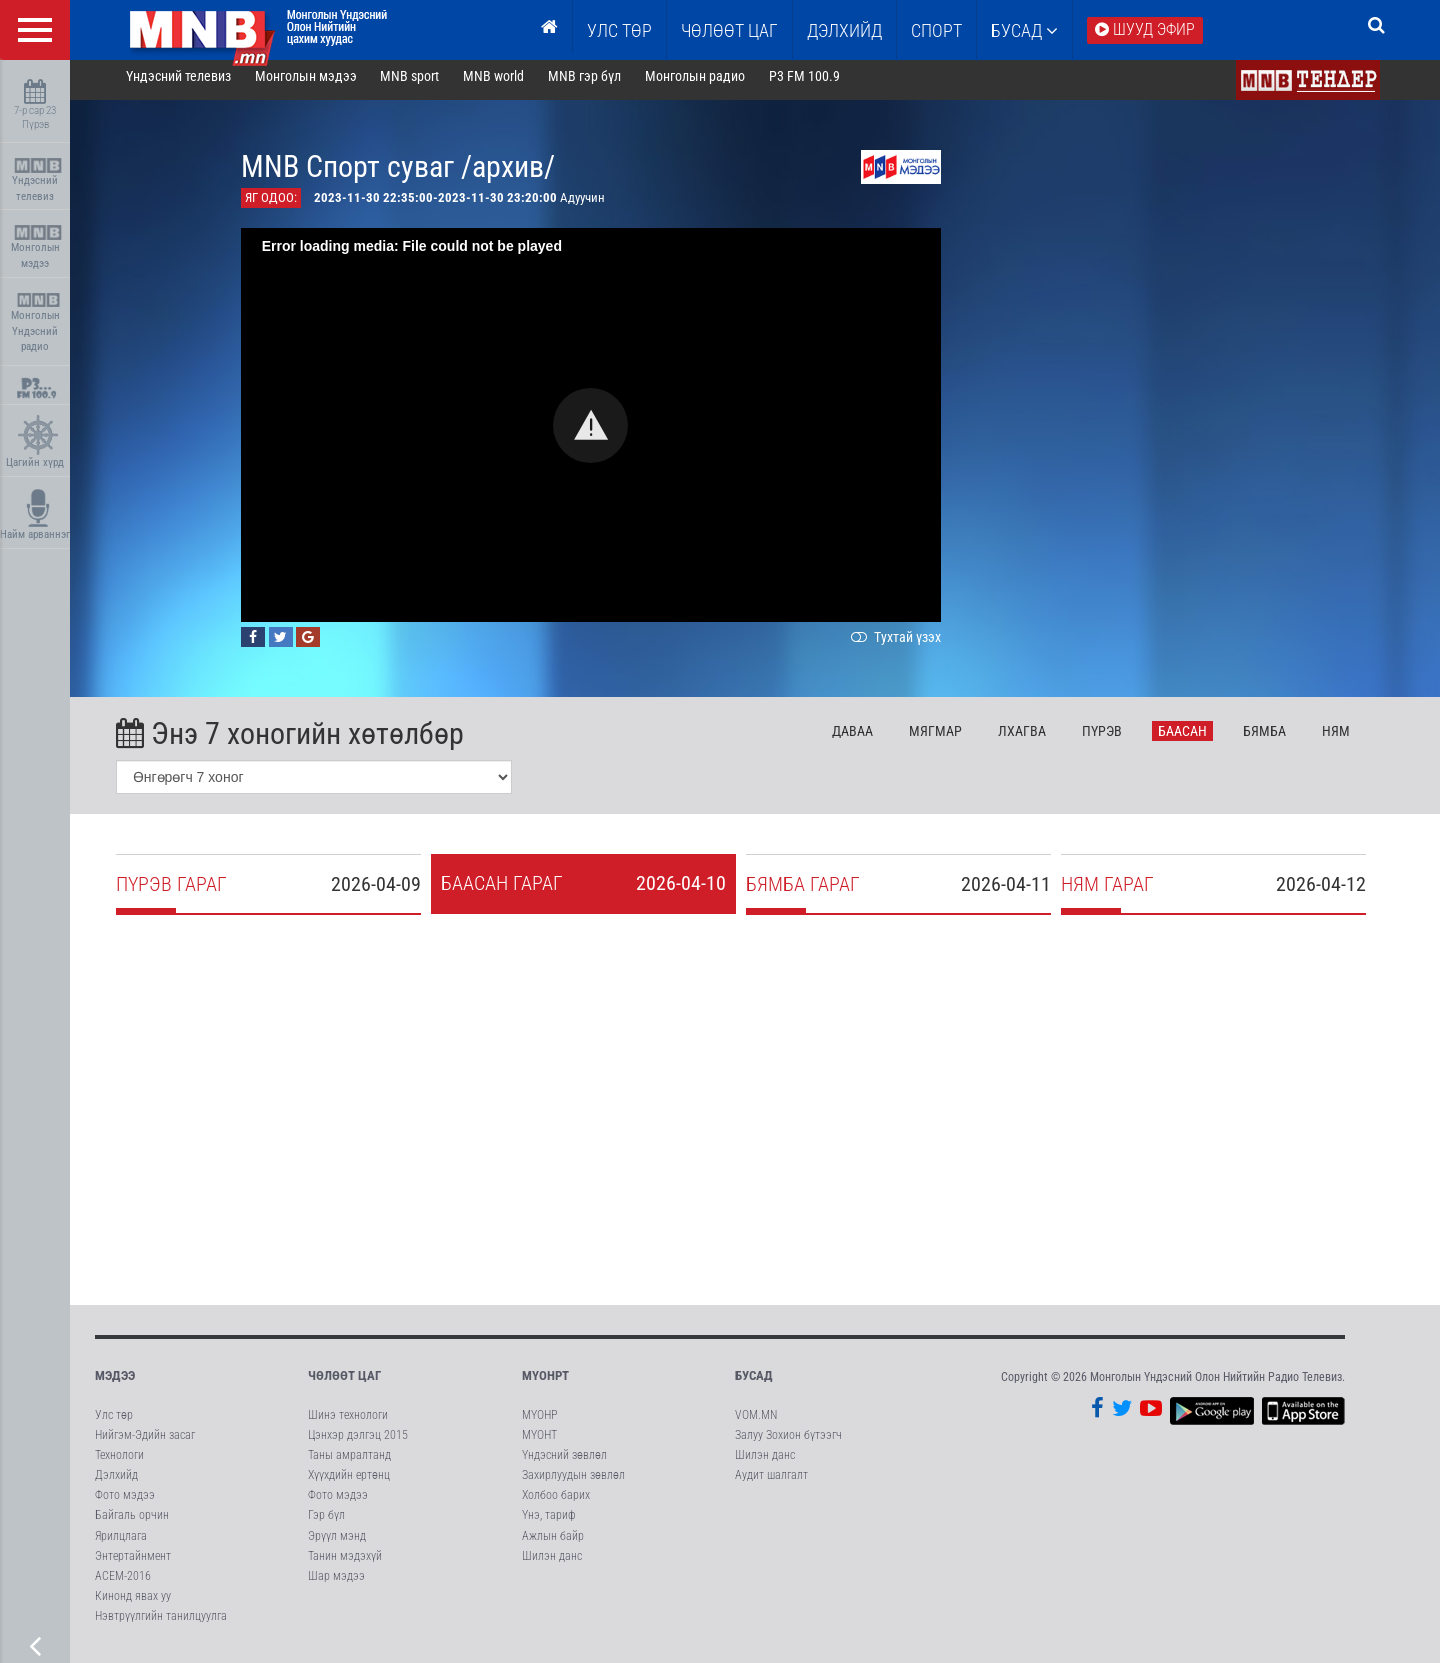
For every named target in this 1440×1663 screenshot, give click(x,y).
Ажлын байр (553, 1544)
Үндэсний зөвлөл (564, 1463)
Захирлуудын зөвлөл (573, 1483)
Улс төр (619, 30)
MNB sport (424, 84)
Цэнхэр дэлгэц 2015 (358, 1443)
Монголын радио (709, 84)
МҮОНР (539, 1423)
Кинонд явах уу (133, 1604)
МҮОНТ (539, 1443)
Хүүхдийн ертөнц (349, 1483)
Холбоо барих (556, 1503)
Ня (1350, 739)
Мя (950, 739)
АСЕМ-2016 (123, 1584)
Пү (1116, 739)
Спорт (936, 30)
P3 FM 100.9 (818, 84)
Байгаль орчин (132, 1524)
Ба (1196, 739)
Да (867, 739)
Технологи (119, 1463)
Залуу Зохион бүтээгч (788, 1443)
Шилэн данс (552, 1564)
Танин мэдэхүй (345, 1564)
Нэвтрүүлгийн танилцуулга (161, 1624)
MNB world (508, 84)
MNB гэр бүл (599, 84)
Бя (1278, 739)
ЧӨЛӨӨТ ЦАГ (729, 30)
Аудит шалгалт (771, 1483)
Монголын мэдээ (37, 247)
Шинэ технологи (348, 1423)
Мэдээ (115, 1384)
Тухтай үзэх (908, 645)
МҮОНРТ (545, 1384)
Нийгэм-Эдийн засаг (145, 1443)
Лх (1036, 739)
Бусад (1024, 30)
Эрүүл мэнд (337, 1544)
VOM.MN (756, 1423)
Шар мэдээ (336, 1584)
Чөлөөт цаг (344, 1384)
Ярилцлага (121, 1544)
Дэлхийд (844, 30)
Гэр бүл (326, 1524)
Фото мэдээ (125, 1503)
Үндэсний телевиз (37, 180)
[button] (605, 433)
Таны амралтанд (349, 1463)
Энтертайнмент (133, 1564)
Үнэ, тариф (549, 1524)
